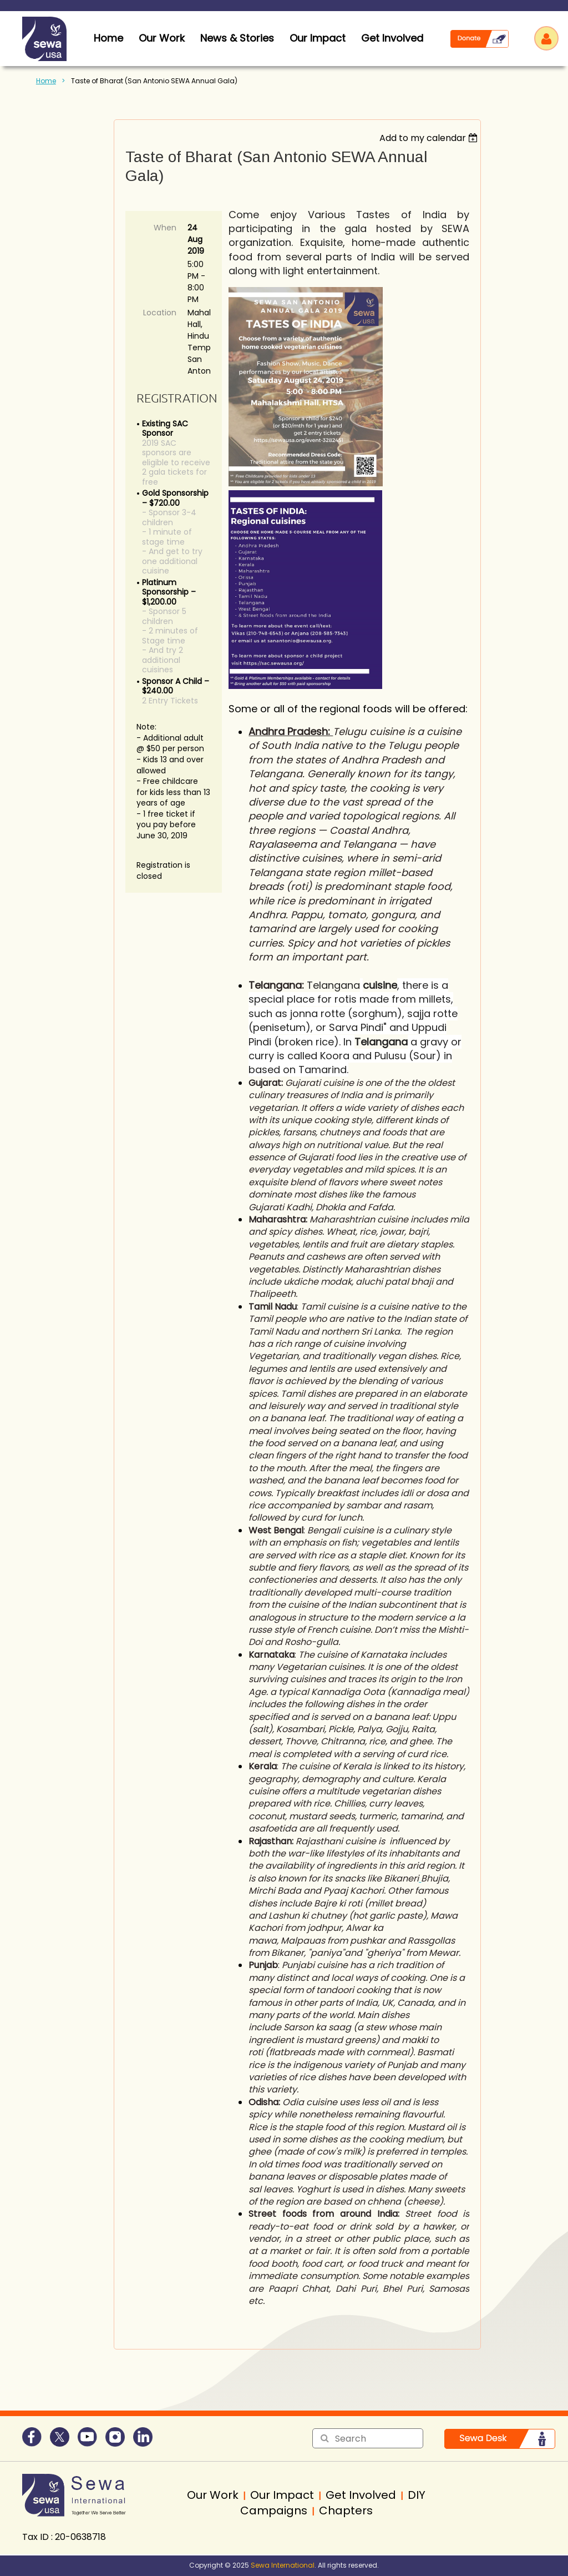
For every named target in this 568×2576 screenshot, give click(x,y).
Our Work (162, 38)
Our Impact (318, 38)
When (165, 227)
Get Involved (392, 38)
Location (159, 312)
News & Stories (237, 38)
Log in (546, 38)
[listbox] (430, 138)
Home (46, 80)
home (108, 38)
